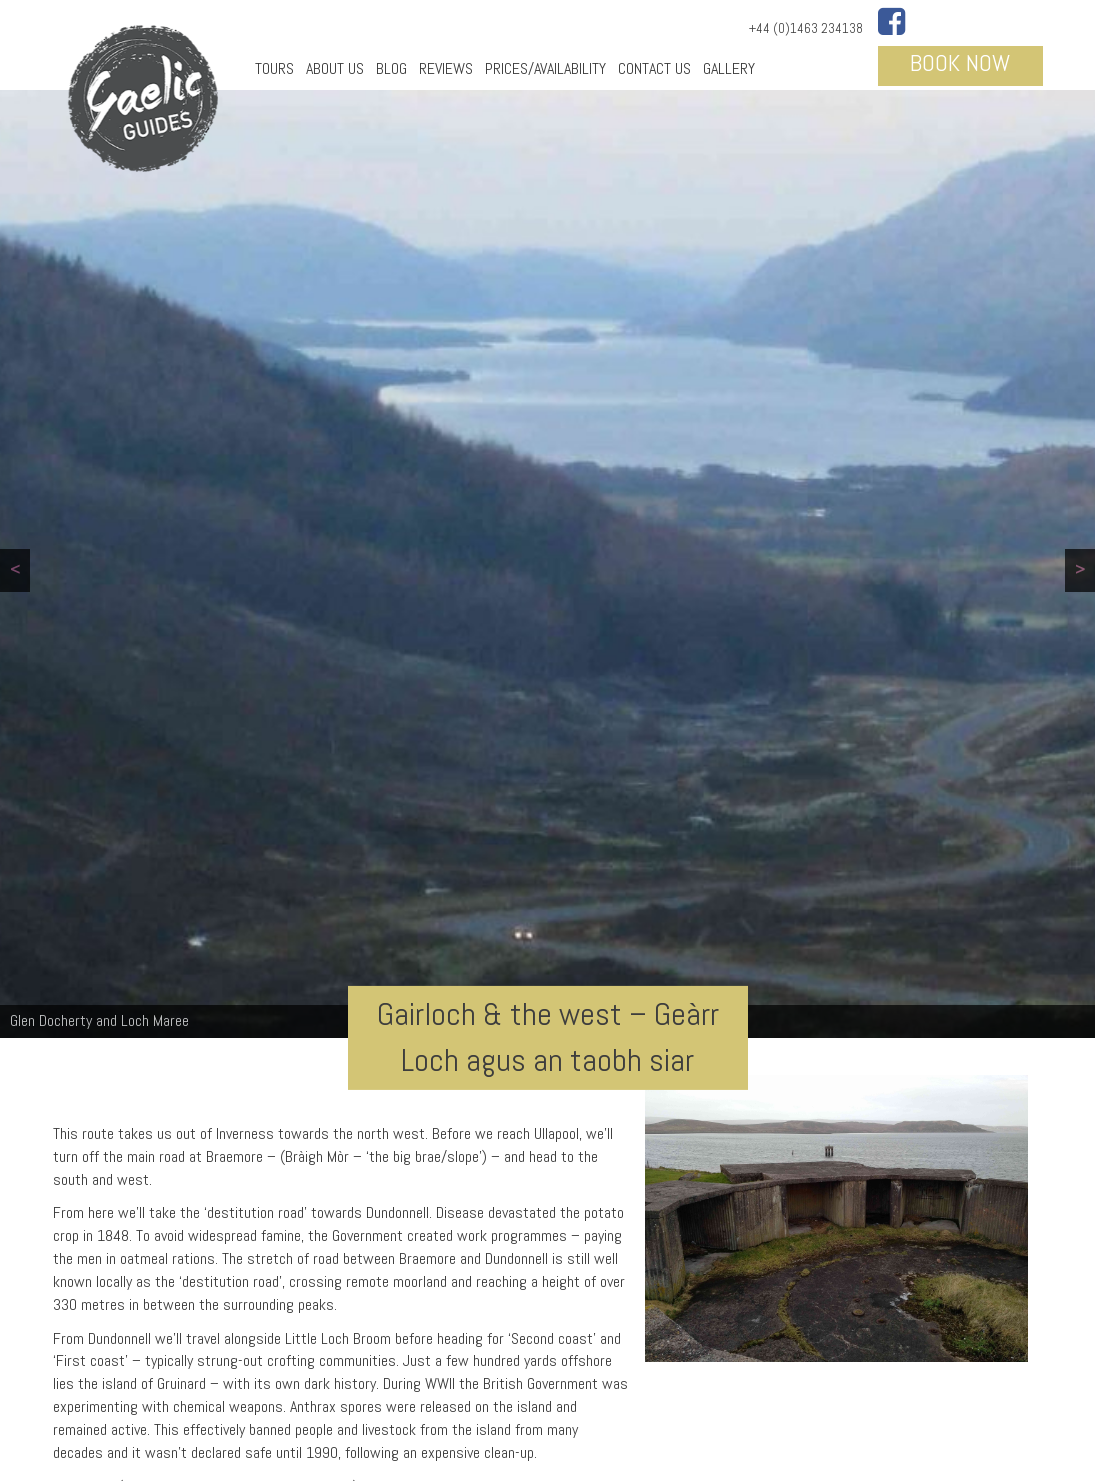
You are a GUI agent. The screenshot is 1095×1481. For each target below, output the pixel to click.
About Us (335, 68)
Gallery (729, 68)
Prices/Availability (545, 68)
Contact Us (654, 68)
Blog (391, 68)
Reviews (446, 68)
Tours (274, 68)
